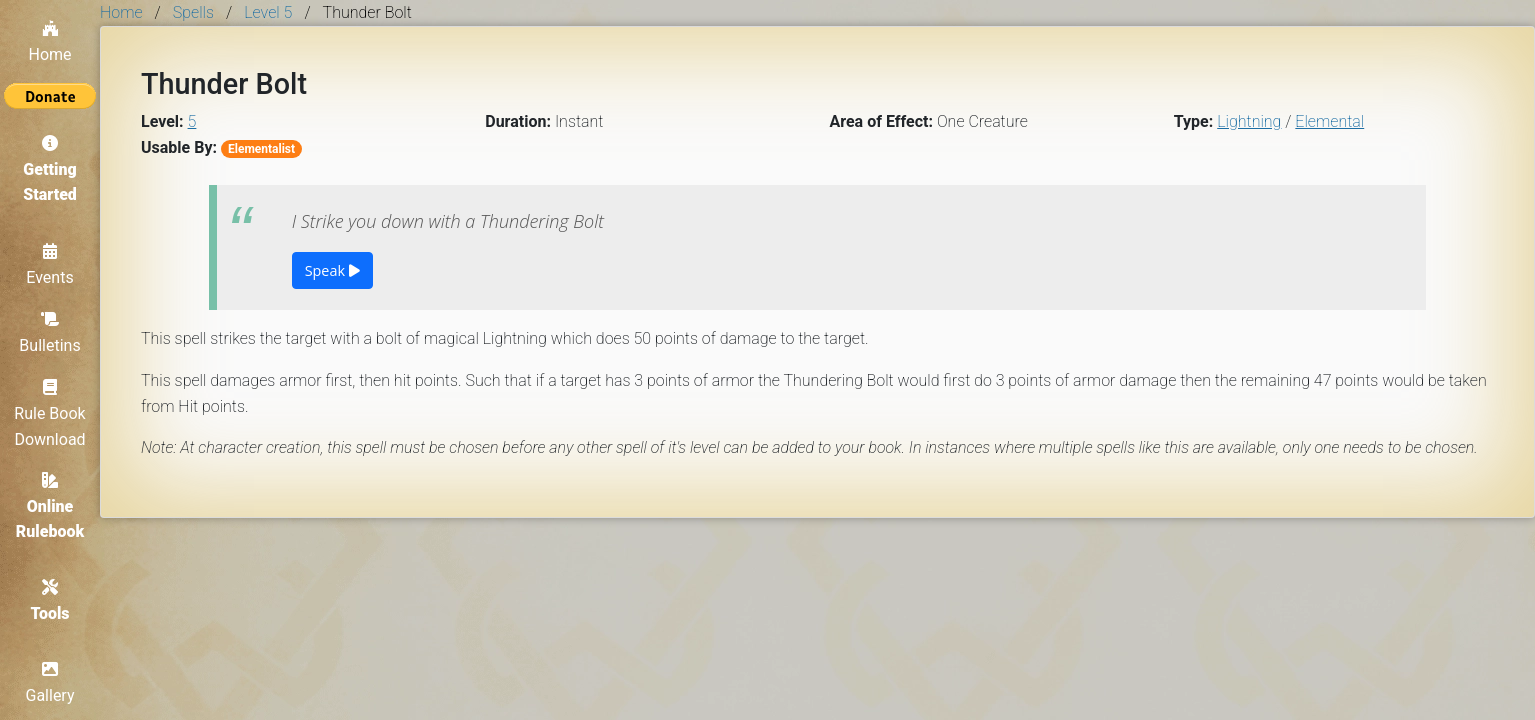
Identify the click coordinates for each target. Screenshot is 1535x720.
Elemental (1329, 121)
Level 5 (268, 12)
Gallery (50, 683)
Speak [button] (332, 270)
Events (49, 265)
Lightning (1249, 121)
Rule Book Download (49, 413)
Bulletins (49, 333)
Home (49, 42)
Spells (193, 12)
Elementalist (261, 149)
